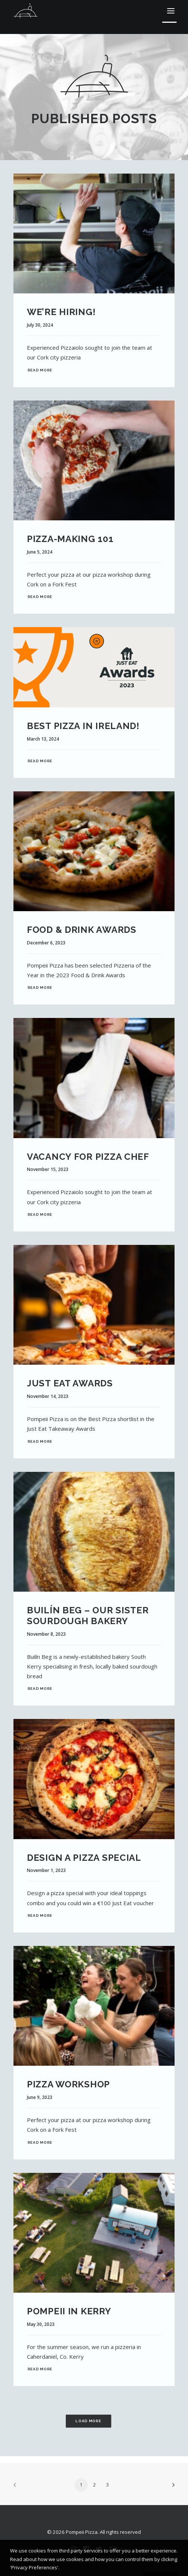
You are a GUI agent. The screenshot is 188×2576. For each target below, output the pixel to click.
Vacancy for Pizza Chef (88, 1156)
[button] (171, 11)
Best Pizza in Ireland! (83, 725)
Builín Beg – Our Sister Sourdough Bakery (88, 1615)
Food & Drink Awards (81, 929)
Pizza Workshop (68, 2084)
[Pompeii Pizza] (25, 10)
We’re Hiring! (61, 311)
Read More (40, 370)
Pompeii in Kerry (69, 2311)
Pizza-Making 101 (70, 538)
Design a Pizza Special (84, 1857)
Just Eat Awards (70, 1383)
